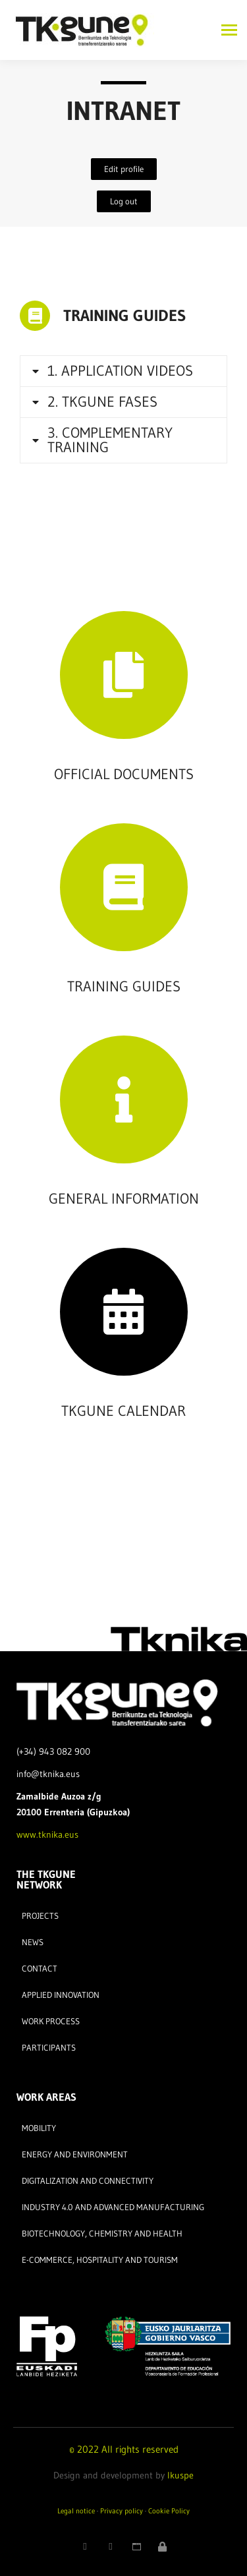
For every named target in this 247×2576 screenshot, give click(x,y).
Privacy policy (121, 2510)
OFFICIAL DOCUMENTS (124, 774)
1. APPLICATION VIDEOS (120, 371)
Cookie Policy (169, 2510)
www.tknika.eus (47, 1834)
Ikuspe (180, 2475)
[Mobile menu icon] (226, 30)
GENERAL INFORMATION (124, 1199)
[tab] (123, 371)
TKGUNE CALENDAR (123, 1411)
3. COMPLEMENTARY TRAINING (110, 440)
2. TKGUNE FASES (102, 402)
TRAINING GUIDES (124, 315)
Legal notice (76, 2510)
